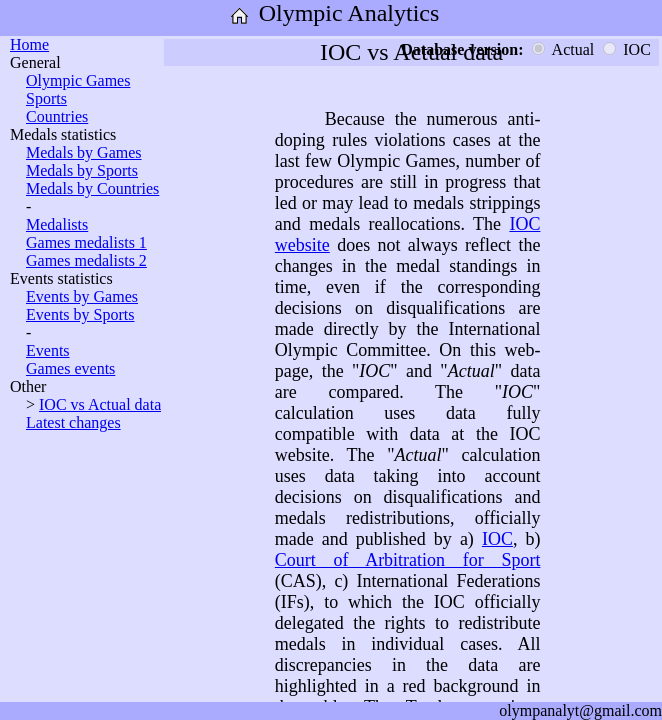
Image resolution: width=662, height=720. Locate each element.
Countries (57, 116)
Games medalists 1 (86, 242)
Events (48, 350)
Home (29, 44)
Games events (70, 368)
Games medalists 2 (86, 260)
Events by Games (82, 296)
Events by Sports (80, 314)
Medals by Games (84, 152)
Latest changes (73, 422)
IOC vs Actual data (100, 404)
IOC (497, 539)
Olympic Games (78, 80)
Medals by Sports (82, 170)
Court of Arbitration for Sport (408, 560)
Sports (46, 98)
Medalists (57, 224)
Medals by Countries (92, 188)
